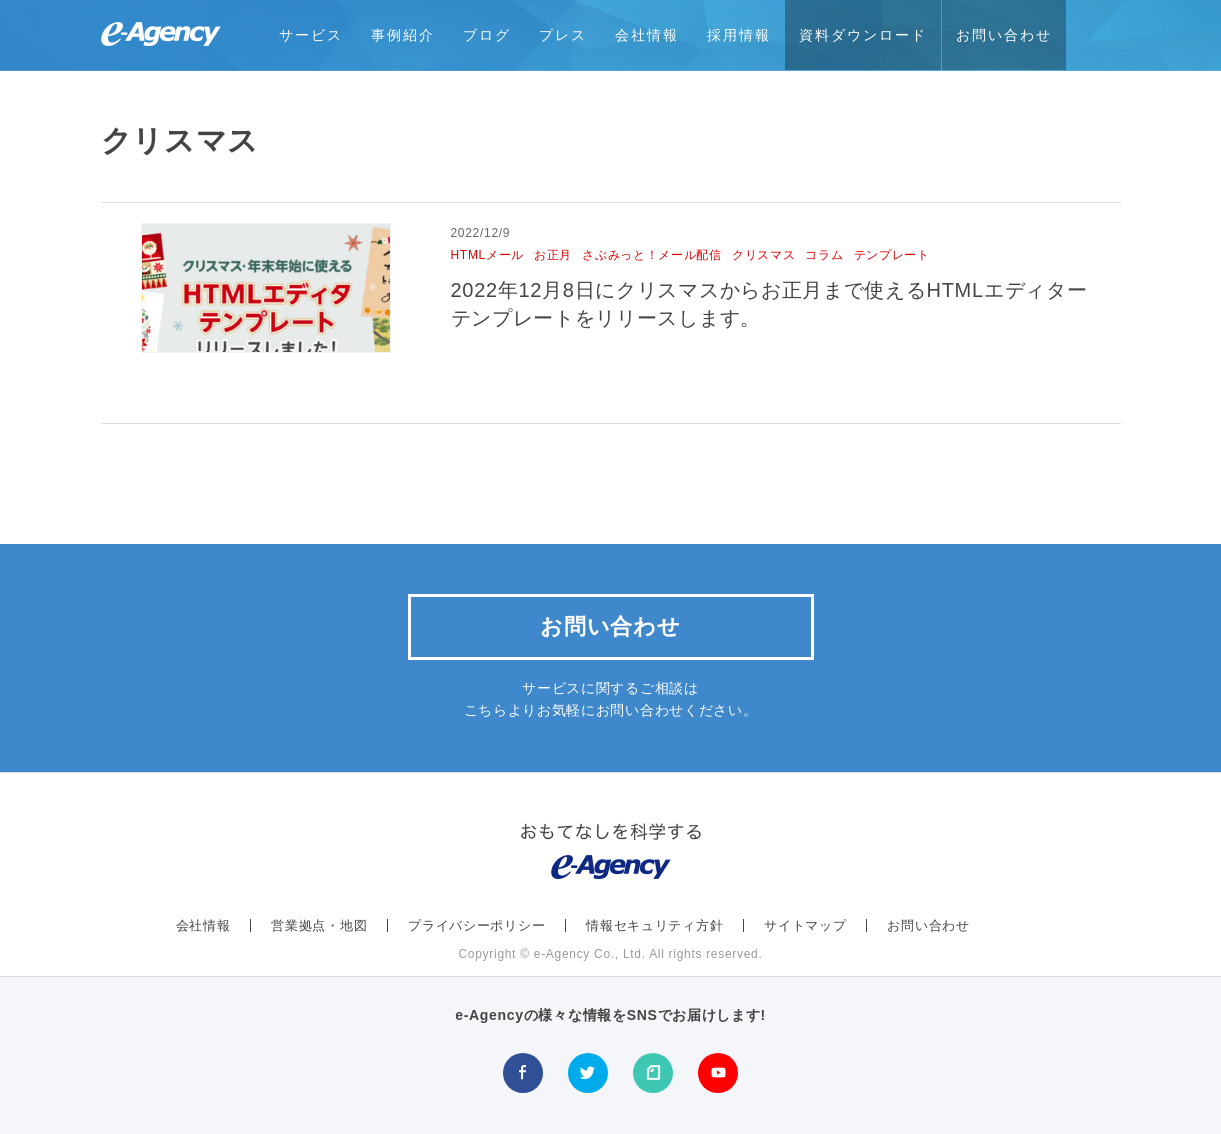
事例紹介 (403, 35)
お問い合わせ (1004, 35)
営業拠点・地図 (319, 925)
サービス (311, 35)
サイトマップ (805, 925)
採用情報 (739, 35)
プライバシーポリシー (476, 925)
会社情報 (647, 35)
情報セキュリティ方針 (654, 925)
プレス (563, 35)
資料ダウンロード (863, 35)
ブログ (487, 35)
